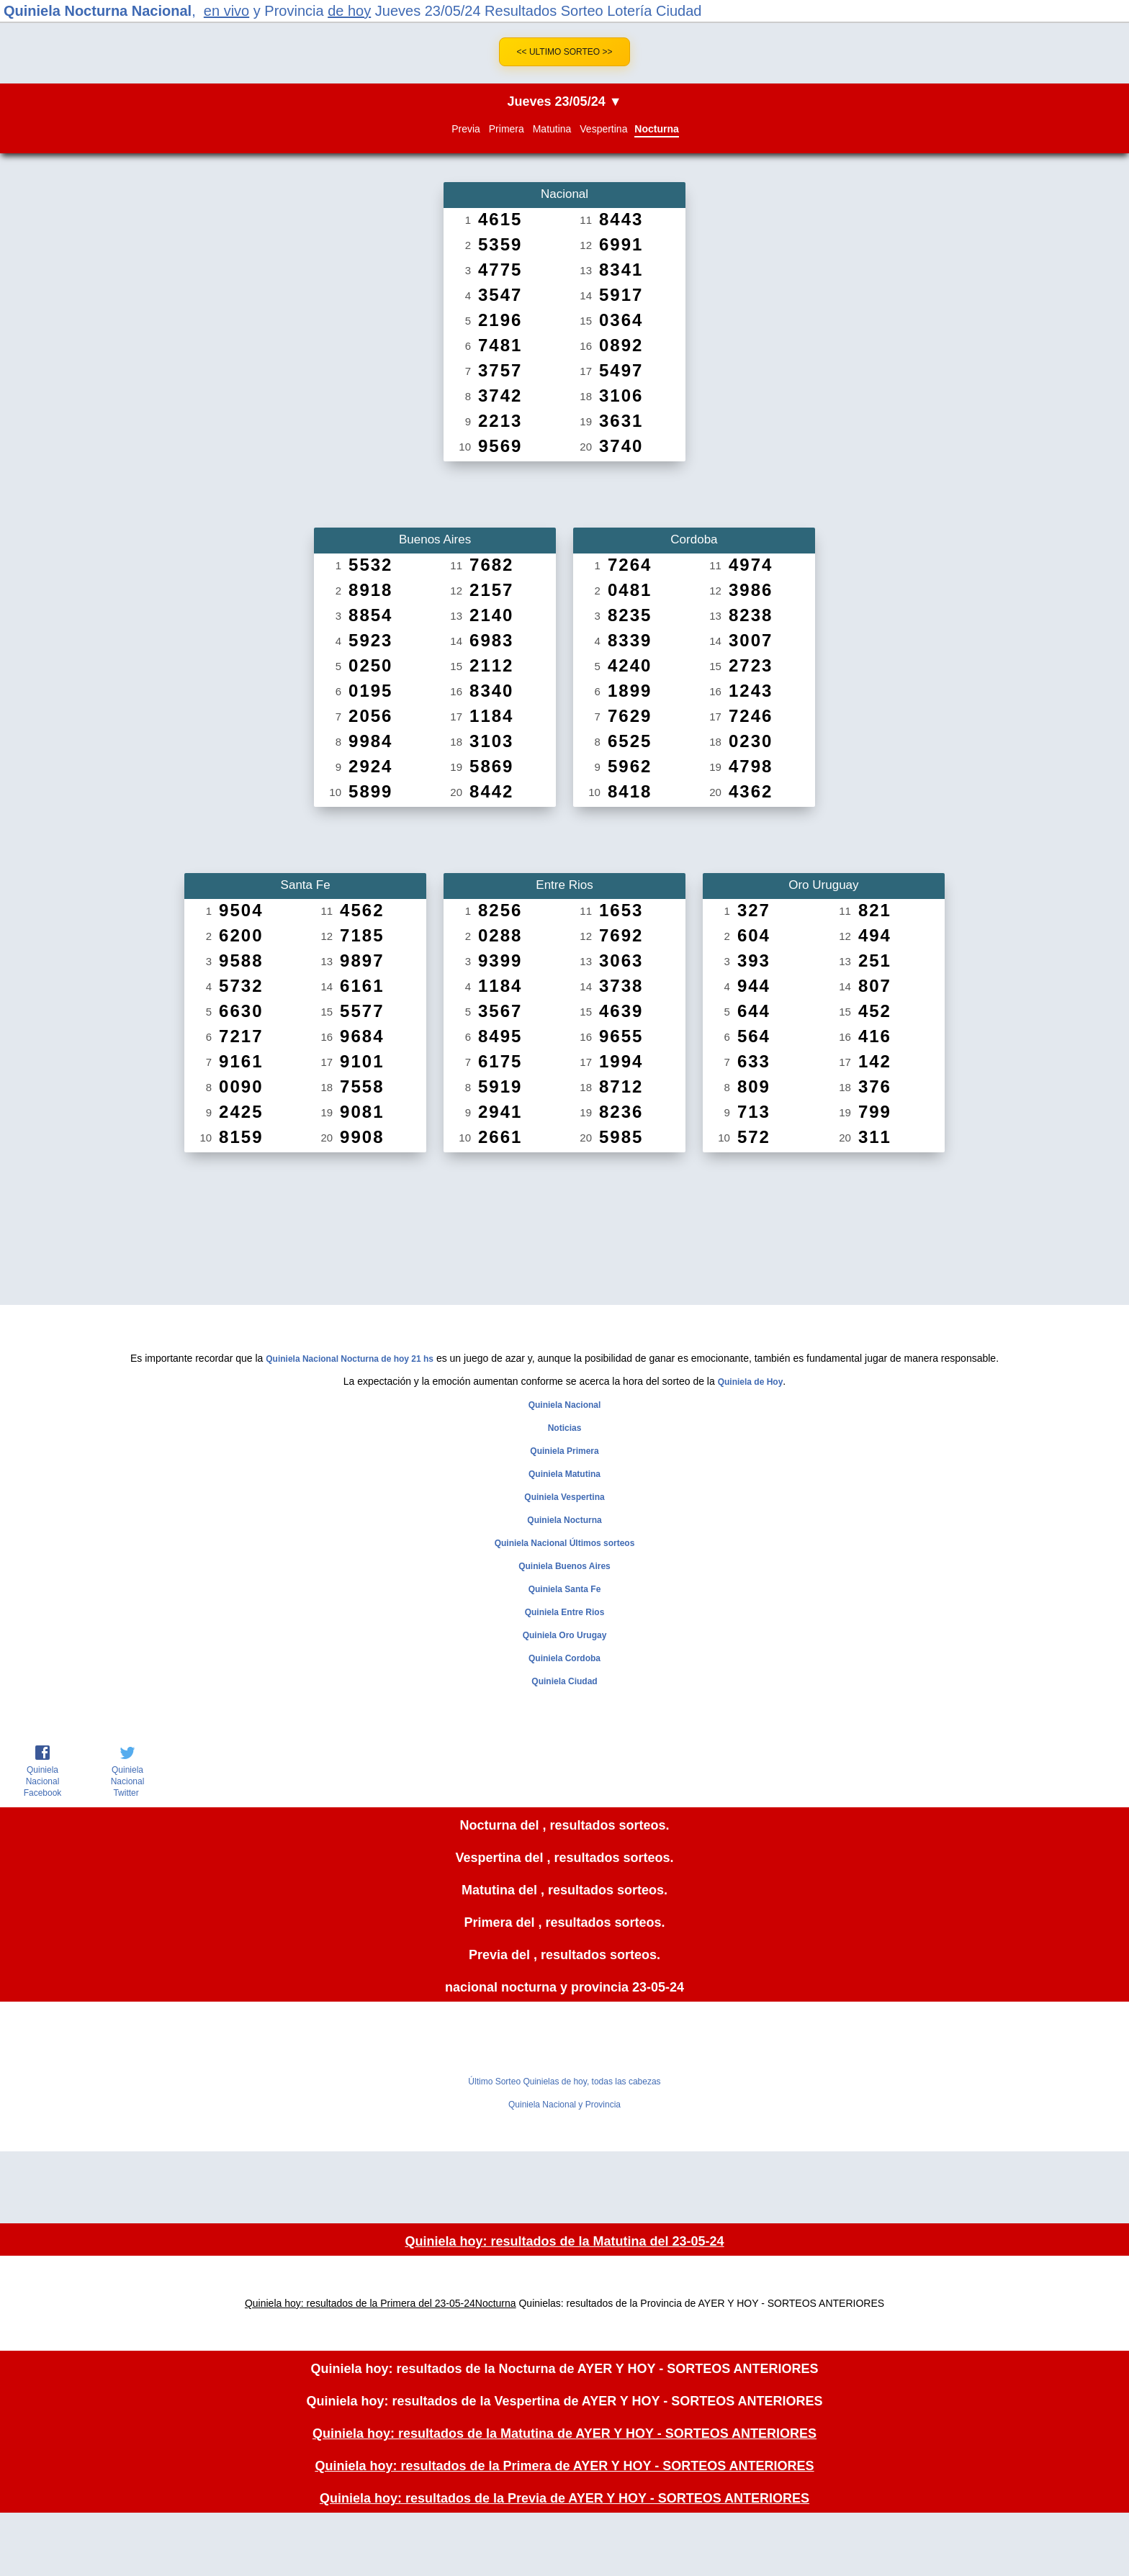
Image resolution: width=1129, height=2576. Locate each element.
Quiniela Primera (564, 1451)
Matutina (552, 129)
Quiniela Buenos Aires (564, 1566)
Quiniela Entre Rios (565, 1612)
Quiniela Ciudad (564, 1681)
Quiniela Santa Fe (564, 1589)
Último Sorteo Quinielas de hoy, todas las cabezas (564, 2081)
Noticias (565, 1428)
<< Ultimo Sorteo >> (565, 52)
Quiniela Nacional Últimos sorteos (565, 1543)
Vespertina (603, 129)
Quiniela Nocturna (564, 1520)
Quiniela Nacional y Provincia (564, 2105)
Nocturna (656, 129)
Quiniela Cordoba (564, 1658)
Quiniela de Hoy (750, 1382)
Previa (465, 129)
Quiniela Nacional (564, 1405)
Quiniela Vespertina (564, 1497)
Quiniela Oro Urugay (565, 1635)
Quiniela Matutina (564, 1474)
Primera (506, 129)
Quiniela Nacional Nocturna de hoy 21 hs (349, 1359)
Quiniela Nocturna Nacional (98, 11)
